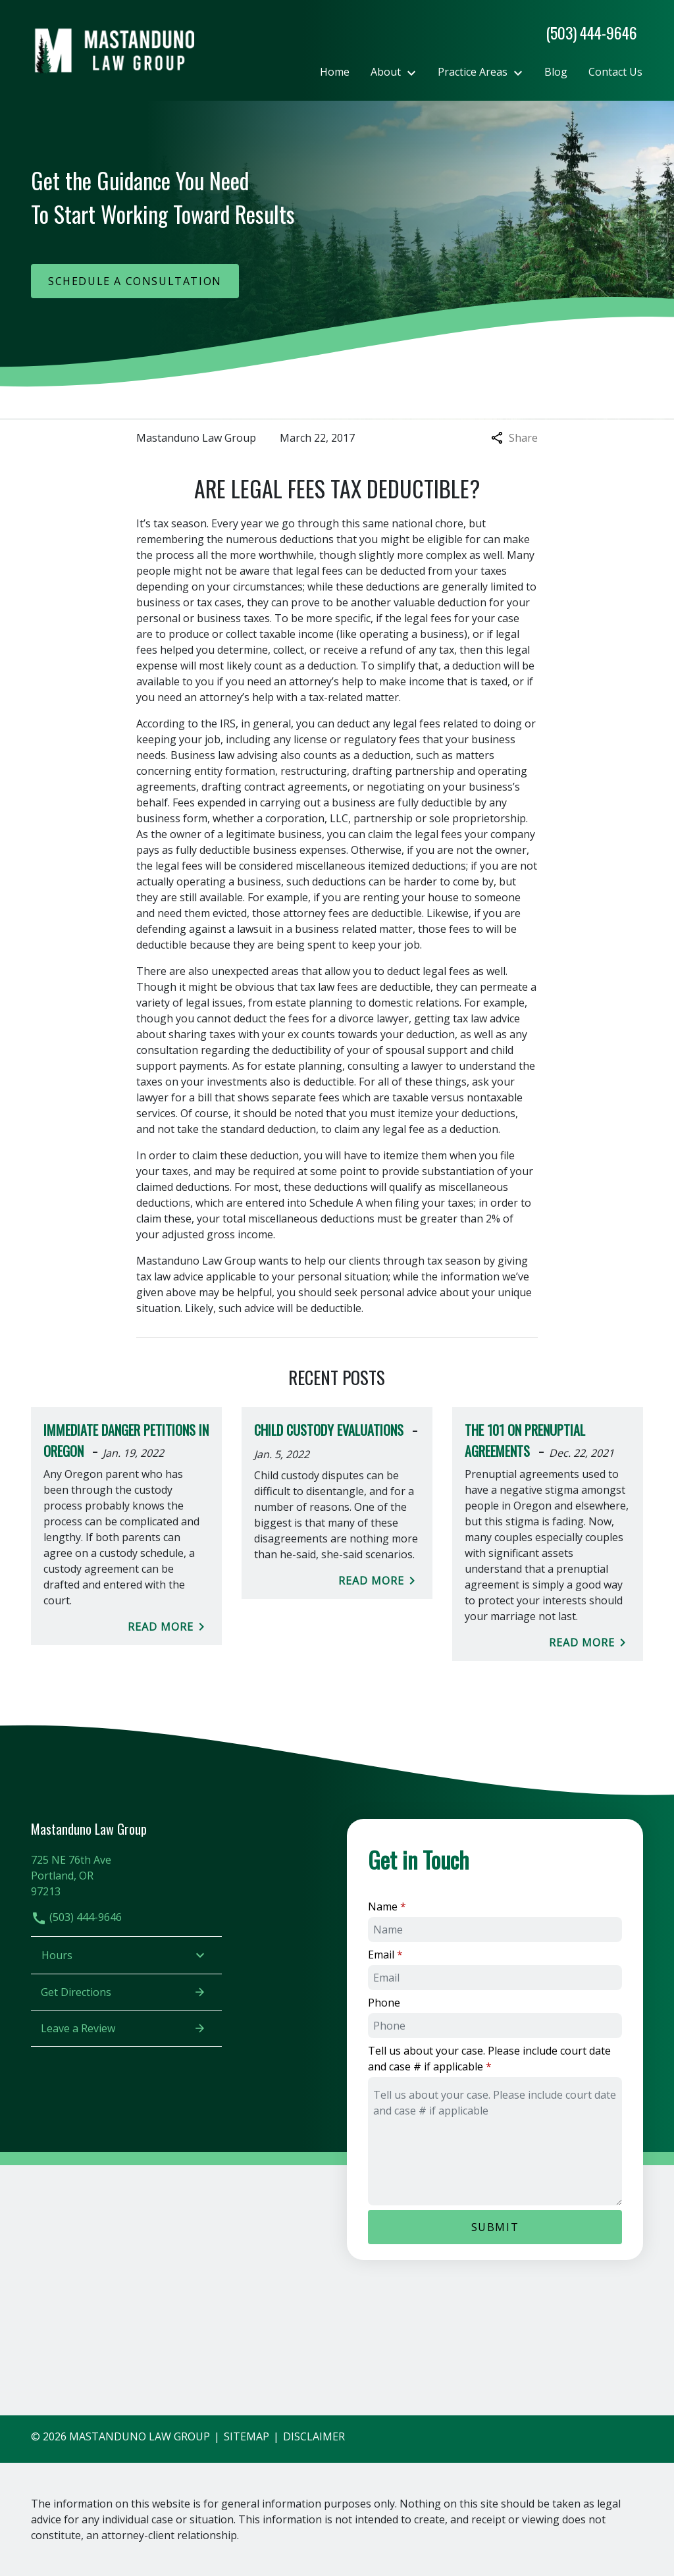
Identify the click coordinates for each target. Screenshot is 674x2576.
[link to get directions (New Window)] (126, 1874)
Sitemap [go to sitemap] (246, 2436)
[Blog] (555, 72)
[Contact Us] (615, 72)
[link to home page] (113, 49)
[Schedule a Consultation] (135, 281)
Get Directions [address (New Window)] (123, 1992)
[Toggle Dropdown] (415, 72)
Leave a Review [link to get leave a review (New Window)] (123, 2028)
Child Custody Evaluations (328, 1430)
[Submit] (495, 2227)
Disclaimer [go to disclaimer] (314, 2436)
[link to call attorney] (586, 33)
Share (514, 438)
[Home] (335, 72)
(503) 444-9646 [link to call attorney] (76, 1917)
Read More (168, 1627)
